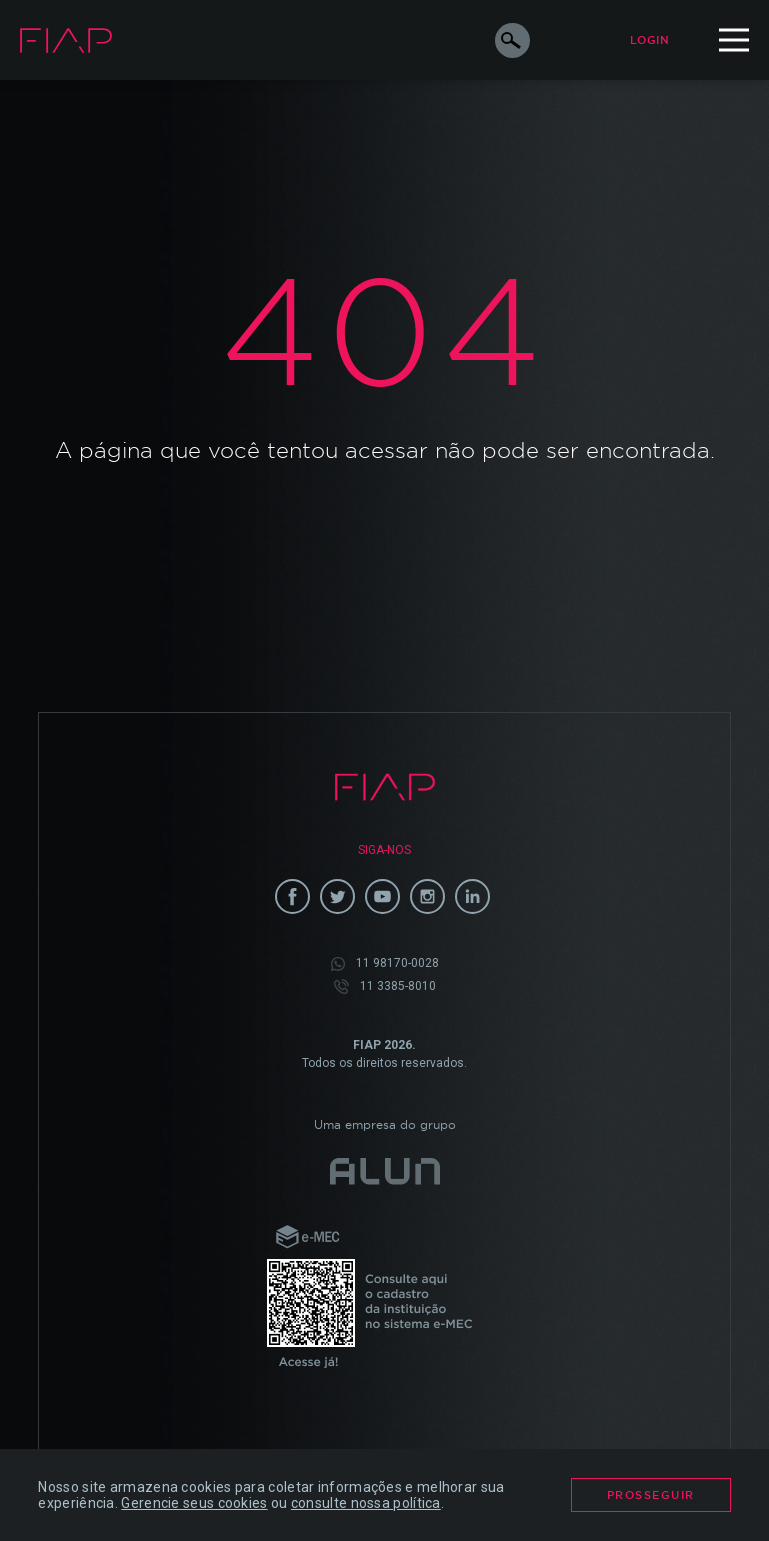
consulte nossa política (366, 1503)
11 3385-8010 (385, 986)
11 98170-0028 (385, 963)
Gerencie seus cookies (194, 1503)
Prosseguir (651, 1495)
